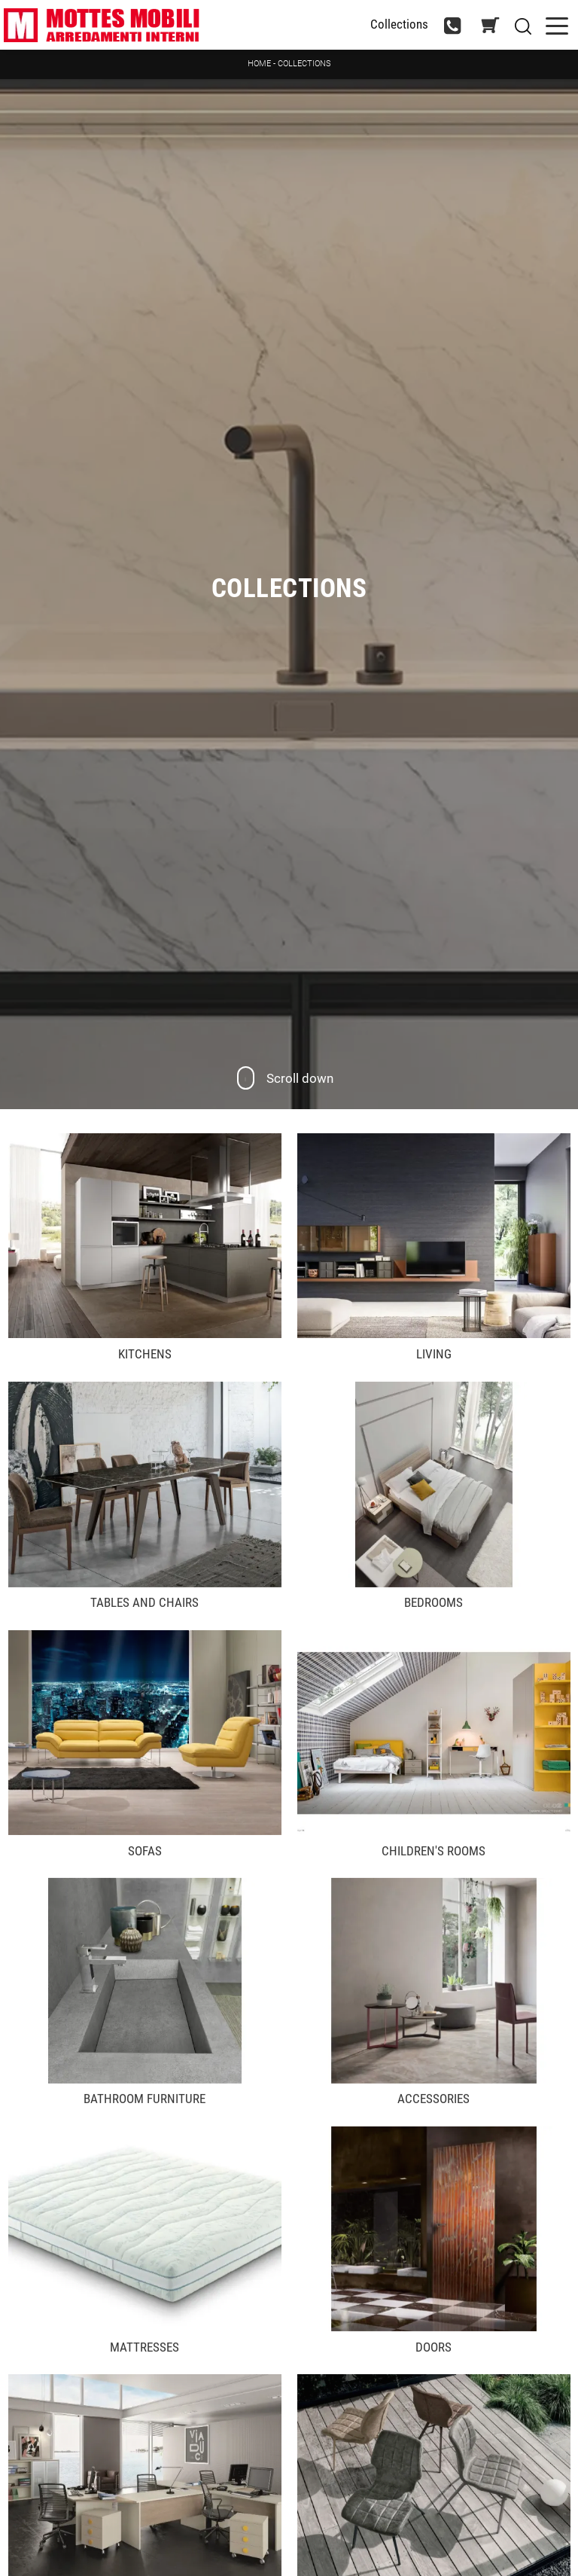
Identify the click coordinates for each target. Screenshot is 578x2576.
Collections (304, 64)
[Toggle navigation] (557, 24)
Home (259, 64)
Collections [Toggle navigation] (399, 24)
